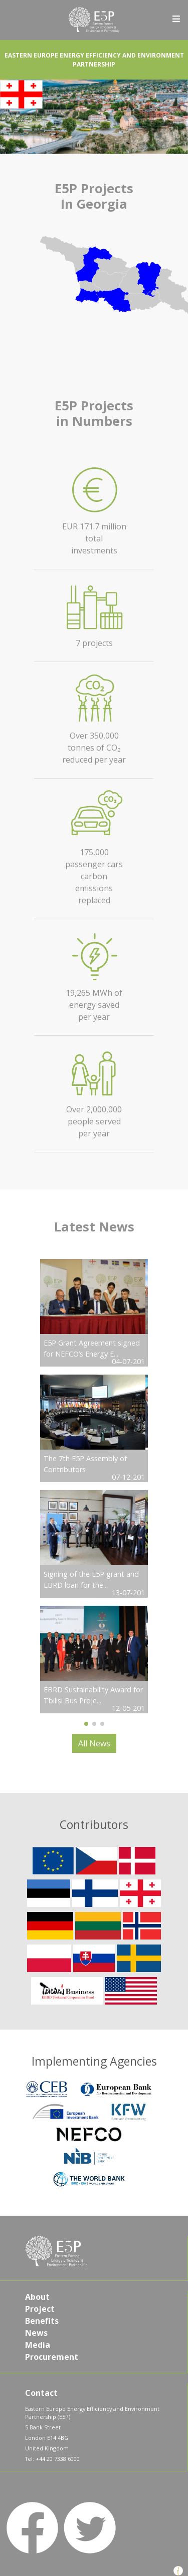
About (37, 2296)
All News (94, 1743)
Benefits (42, 2320)
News (36, 2332)
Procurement (51, 2356)
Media (37, 2344)
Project (40, 2308)
